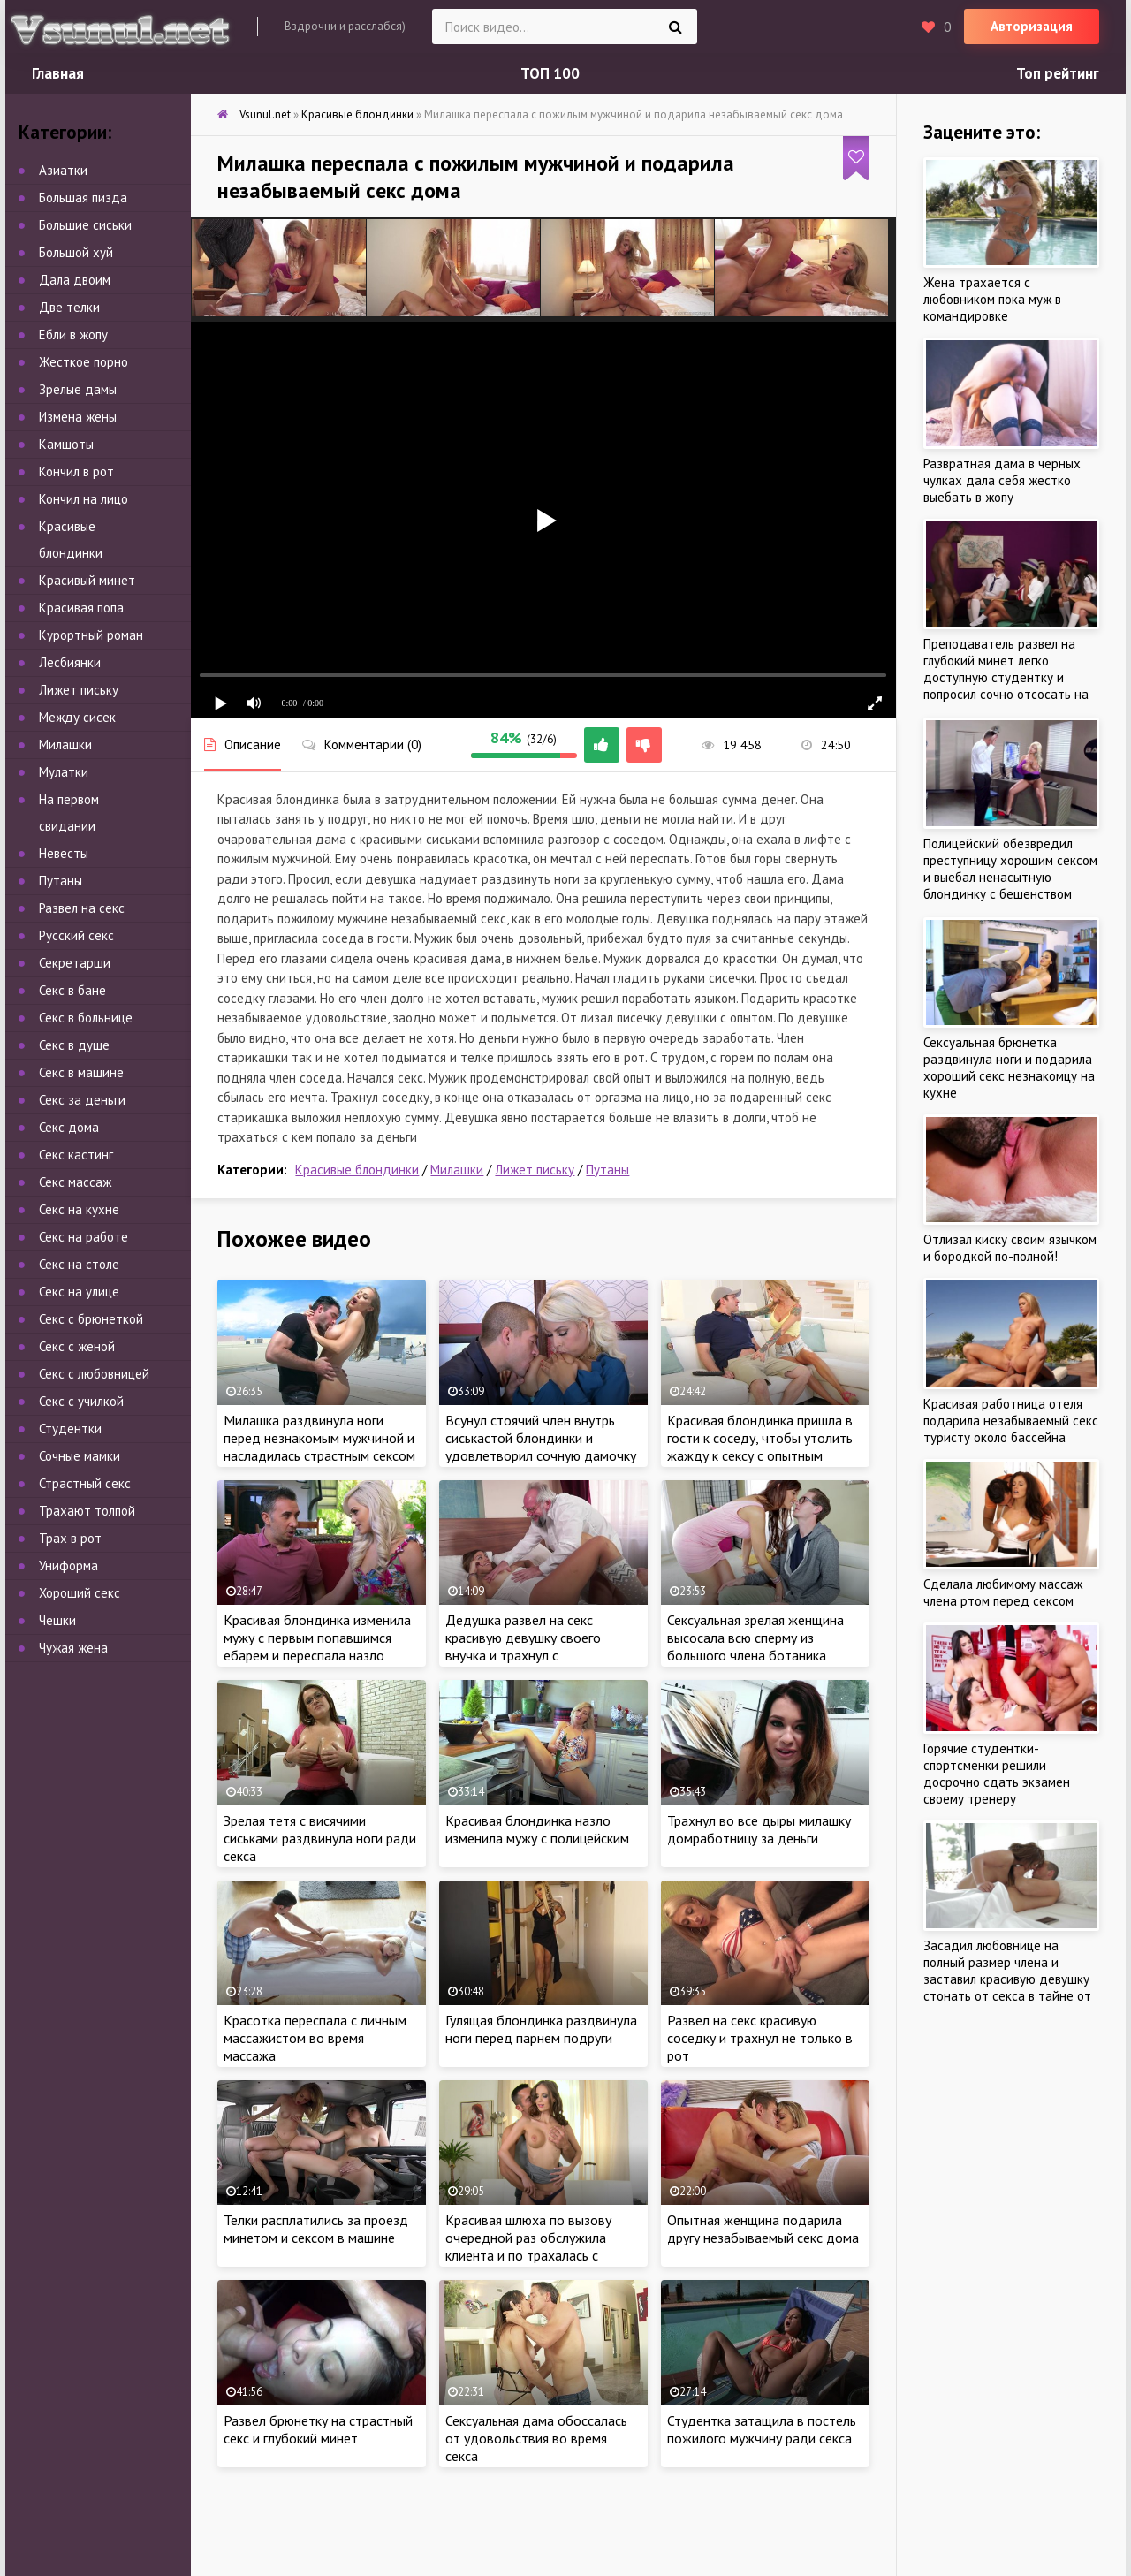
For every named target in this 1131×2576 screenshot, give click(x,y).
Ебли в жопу (73, 334)
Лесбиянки (70, 662)
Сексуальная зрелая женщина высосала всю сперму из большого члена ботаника (755, 1637)
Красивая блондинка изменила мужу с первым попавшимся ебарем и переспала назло (317, 1637)
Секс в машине (81, 1072)
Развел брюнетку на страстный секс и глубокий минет (318, 2429)
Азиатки (63, 170)
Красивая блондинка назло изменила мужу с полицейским (537, 1829)
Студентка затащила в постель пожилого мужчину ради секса (761, 2429)
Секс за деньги (82, 1099)
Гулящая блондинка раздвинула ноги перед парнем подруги (541, 2029)
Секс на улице (79, 1291)
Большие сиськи (85, 225)
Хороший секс (79, 1592)
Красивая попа (81, 607)
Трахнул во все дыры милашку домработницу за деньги (759, 1829)
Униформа (68, 1565)
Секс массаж (75, 1182)
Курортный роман (91, 635)
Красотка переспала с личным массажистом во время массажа (315, 2037)
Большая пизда (83, 197)
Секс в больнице (86, 1017)
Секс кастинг (76, 1154)
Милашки (456, 1169)
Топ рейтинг (1057, 73)
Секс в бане (72, 990)
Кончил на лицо (83, 498)
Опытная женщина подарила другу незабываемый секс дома (763, 2228)
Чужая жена (73, 1647)
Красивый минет (87, 580)
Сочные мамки (79, 1456)
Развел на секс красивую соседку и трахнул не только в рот (760, 2037)
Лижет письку (534, 1169)
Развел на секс (82, 908)
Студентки (70, 1428)
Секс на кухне (79, 1209)
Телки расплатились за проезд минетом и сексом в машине (316, 2228)
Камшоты (66, 444)
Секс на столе (79, 1264)
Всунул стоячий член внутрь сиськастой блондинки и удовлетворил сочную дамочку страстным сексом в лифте (540, 1446)
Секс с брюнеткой (91, 1319)
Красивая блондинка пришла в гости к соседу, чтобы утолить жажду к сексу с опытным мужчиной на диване (760, 1446)
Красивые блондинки (357, 1169)
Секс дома (69, 1127)
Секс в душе (74, 1045)
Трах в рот (70, 1538)
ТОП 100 (550, 73)
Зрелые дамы (78, 389)
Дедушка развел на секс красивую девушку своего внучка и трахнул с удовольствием (523, 1646)
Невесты (63, 853)
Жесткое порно (83, 361)
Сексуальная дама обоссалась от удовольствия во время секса (536, 2438)
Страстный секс (85, 1483)
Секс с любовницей (94, 1373)
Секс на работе (83, 1236)
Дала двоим (74, 279)
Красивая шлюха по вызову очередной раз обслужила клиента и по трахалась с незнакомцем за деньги (528, 2246)
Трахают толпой (87, 1510)
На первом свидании (69, 812)
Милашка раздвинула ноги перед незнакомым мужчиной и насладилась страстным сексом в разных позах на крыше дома (319, 1446)
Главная (58, 73)
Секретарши (74, 962)
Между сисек (77, 717)
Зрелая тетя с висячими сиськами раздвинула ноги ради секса (320, 1838)
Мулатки (63, 772)
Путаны (607, 1169)
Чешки (57, 1620)
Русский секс (76, 935)
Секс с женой (77, 1346)
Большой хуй (76, 252)
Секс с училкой (81, 1401)
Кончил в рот (76, 471)
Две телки (69, 307)
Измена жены (78, 416)
